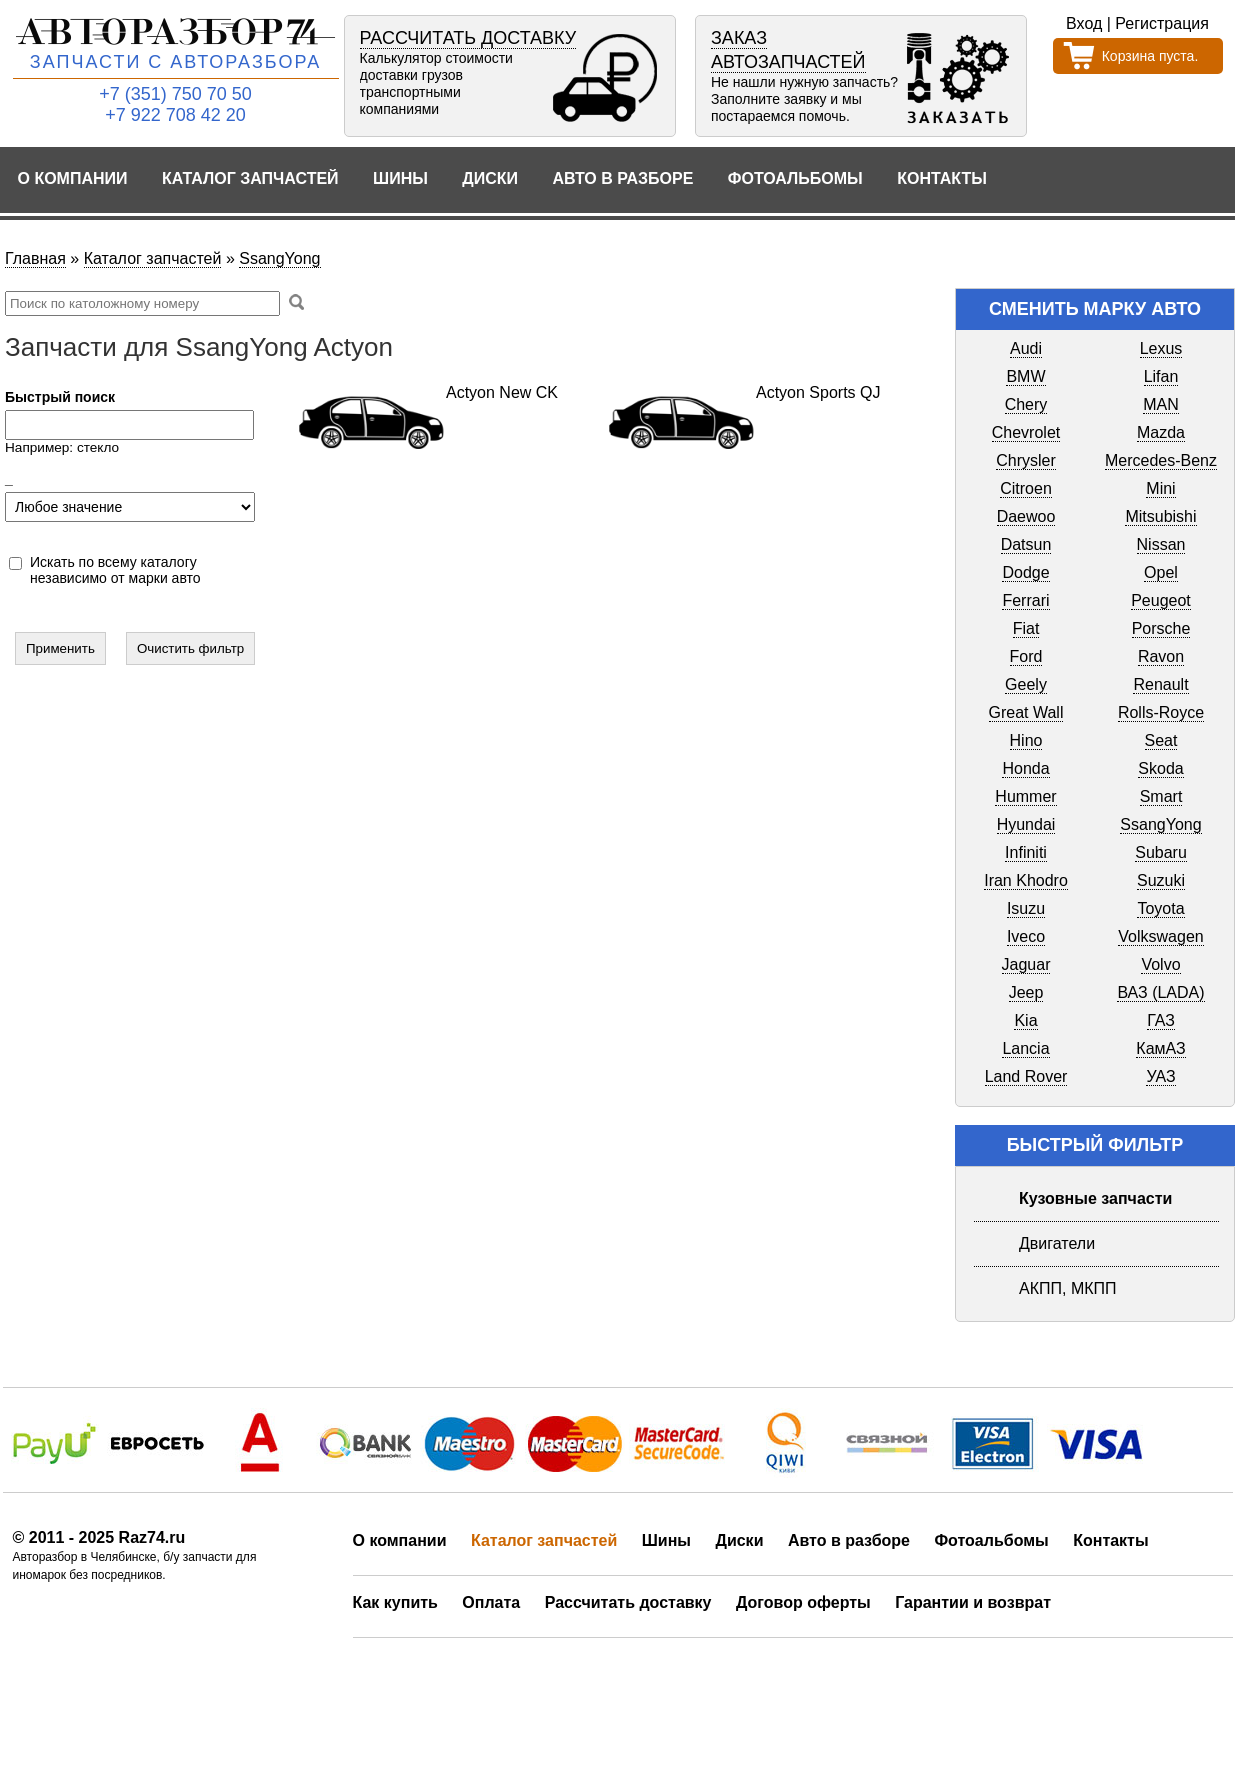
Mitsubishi (1160, 516)
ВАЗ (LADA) (1160, 992)
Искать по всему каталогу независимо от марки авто (115, 570)
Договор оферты (803, 1602)
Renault (1160, 684)
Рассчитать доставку (628, 1602)
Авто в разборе (622, 178)
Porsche (1161, 628)
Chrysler (1026, 460)
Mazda (1161, 432)
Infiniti (1026, 852)
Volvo (1160, 964)
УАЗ (1160, 1076)
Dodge (1025, 572)
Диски (490, 178)
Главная (35, 258)
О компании (73, 178)
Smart (1161, 796)
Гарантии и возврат (973, 1602)
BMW (1025, 376)
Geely (1026, 684)
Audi (1026, 348)
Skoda (1160, 768)
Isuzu (1026, 908)
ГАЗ (1161, 1020)
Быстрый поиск (60, 397)
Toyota (1160, 908)
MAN (1161, 404)
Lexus (1161, 348)
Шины (400, 178)
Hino (1026, 740)
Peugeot (1161, 600)
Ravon (1161, 656)
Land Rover (1026, 1076)
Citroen (1026, 488)
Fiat (1026, 628)
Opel (1161, 572)
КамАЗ (1160, 1048)
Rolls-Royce (1161, 712)
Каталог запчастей (250, 178)
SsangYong (279, 258)
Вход (1084, 23)
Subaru (1161, 852)
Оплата (491, 1602)
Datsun (1026, 544)
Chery (1026, 404)
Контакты (942, 178)
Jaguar (1026, 964)
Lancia (1025, 1048)
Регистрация (1162, 23)
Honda (1025, 768)
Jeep (1026, 992)
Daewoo (1026, 516)
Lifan (1161, 376)
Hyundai (1026, 824)
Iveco (1026, 936)
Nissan (1161, 544)
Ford (1026, 656)
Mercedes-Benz (1161, 460)
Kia (1025, 1020)
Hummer (1025, 796)
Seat (1161, 740)
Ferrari (1025, 600)
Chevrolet (1026, 432)
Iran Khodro (1026, 880)
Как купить (395, 1602)
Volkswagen (1160, 936)
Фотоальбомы (795, 178)
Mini (1160, 488)
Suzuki (1161, 880)
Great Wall (1026, 712)
